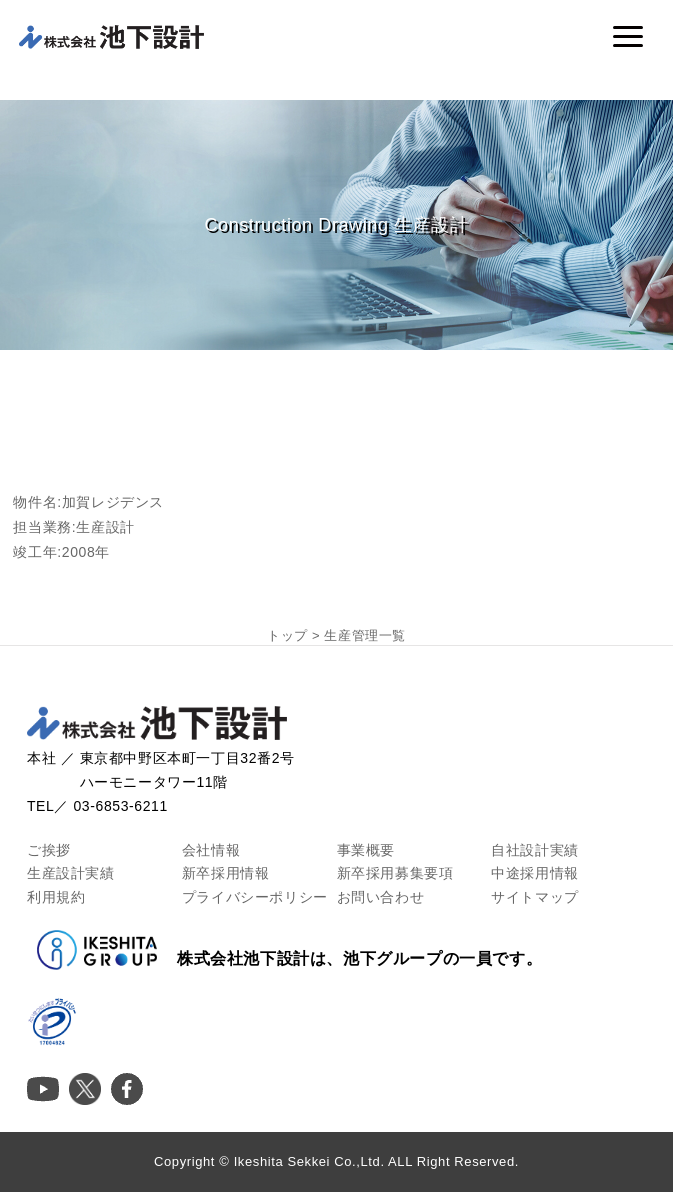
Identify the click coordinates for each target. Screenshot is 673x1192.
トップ (287, 635)
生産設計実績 (71, 873)
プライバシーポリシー (255, 897)
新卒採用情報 (226, 873)
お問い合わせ (381, 897)
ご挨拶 (49, 850)
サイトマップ (535, 897)
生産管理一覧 (365, 635)
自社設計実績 (535, 850)
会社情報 (211, 850)
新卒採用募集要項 (395, 873)
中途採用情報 (535, 873)
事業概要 (366, 850)
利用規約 (56, 897)
